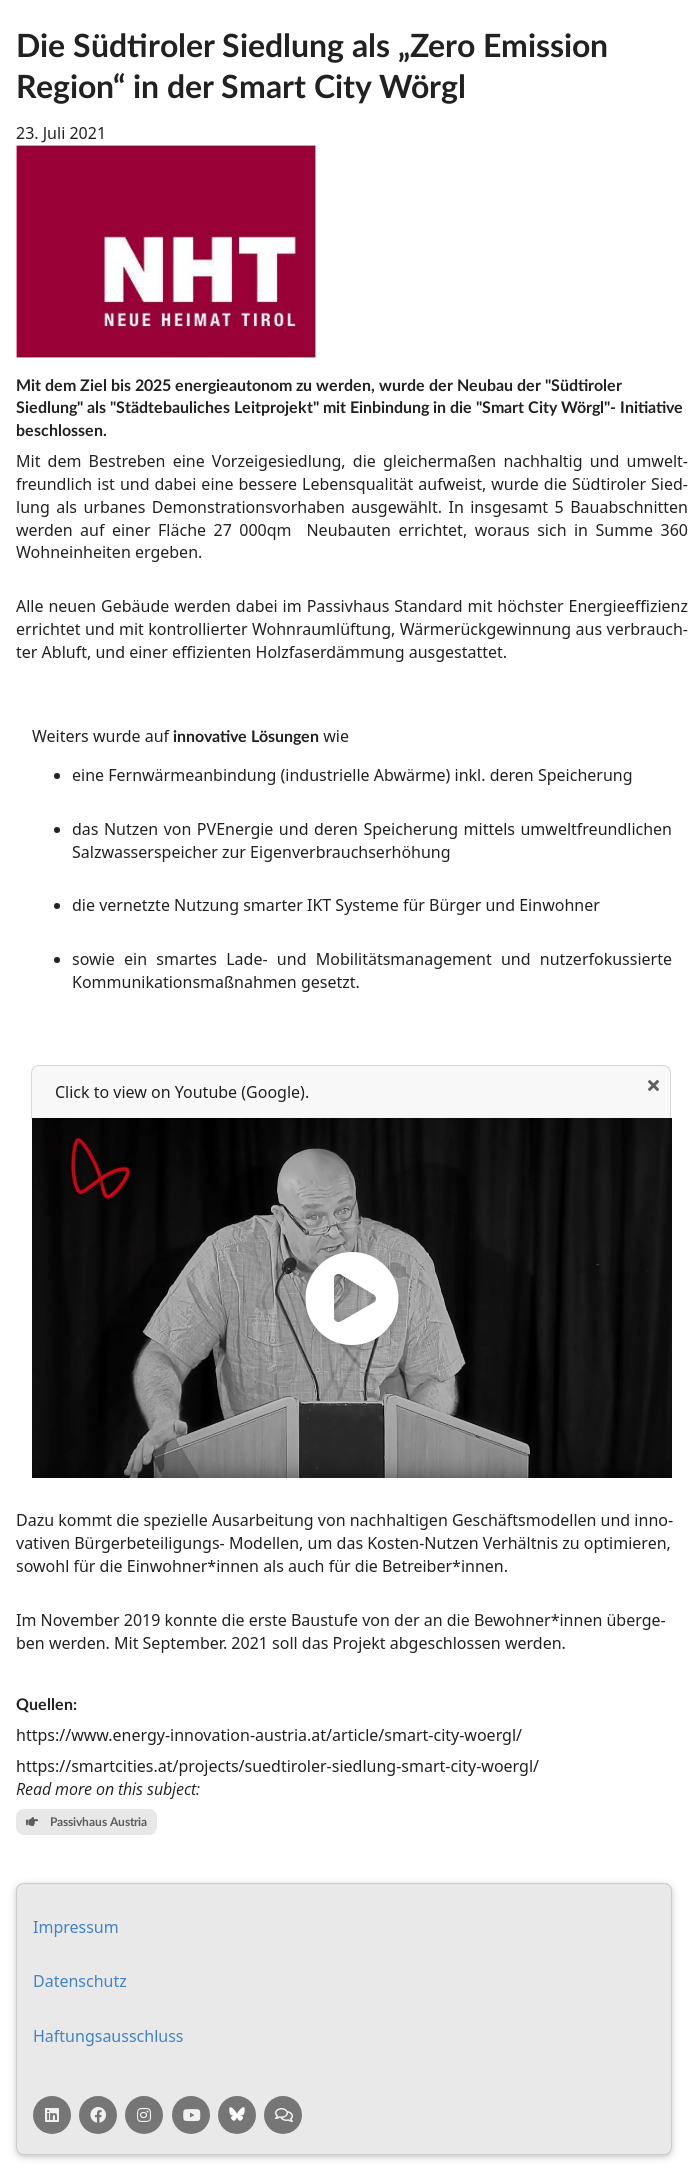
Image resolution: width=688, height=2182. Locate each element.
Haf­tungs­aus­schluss (108, 2036)
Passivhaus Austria (86, 1821)
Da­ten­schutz (80, 1981)
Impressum (76, 1927)
